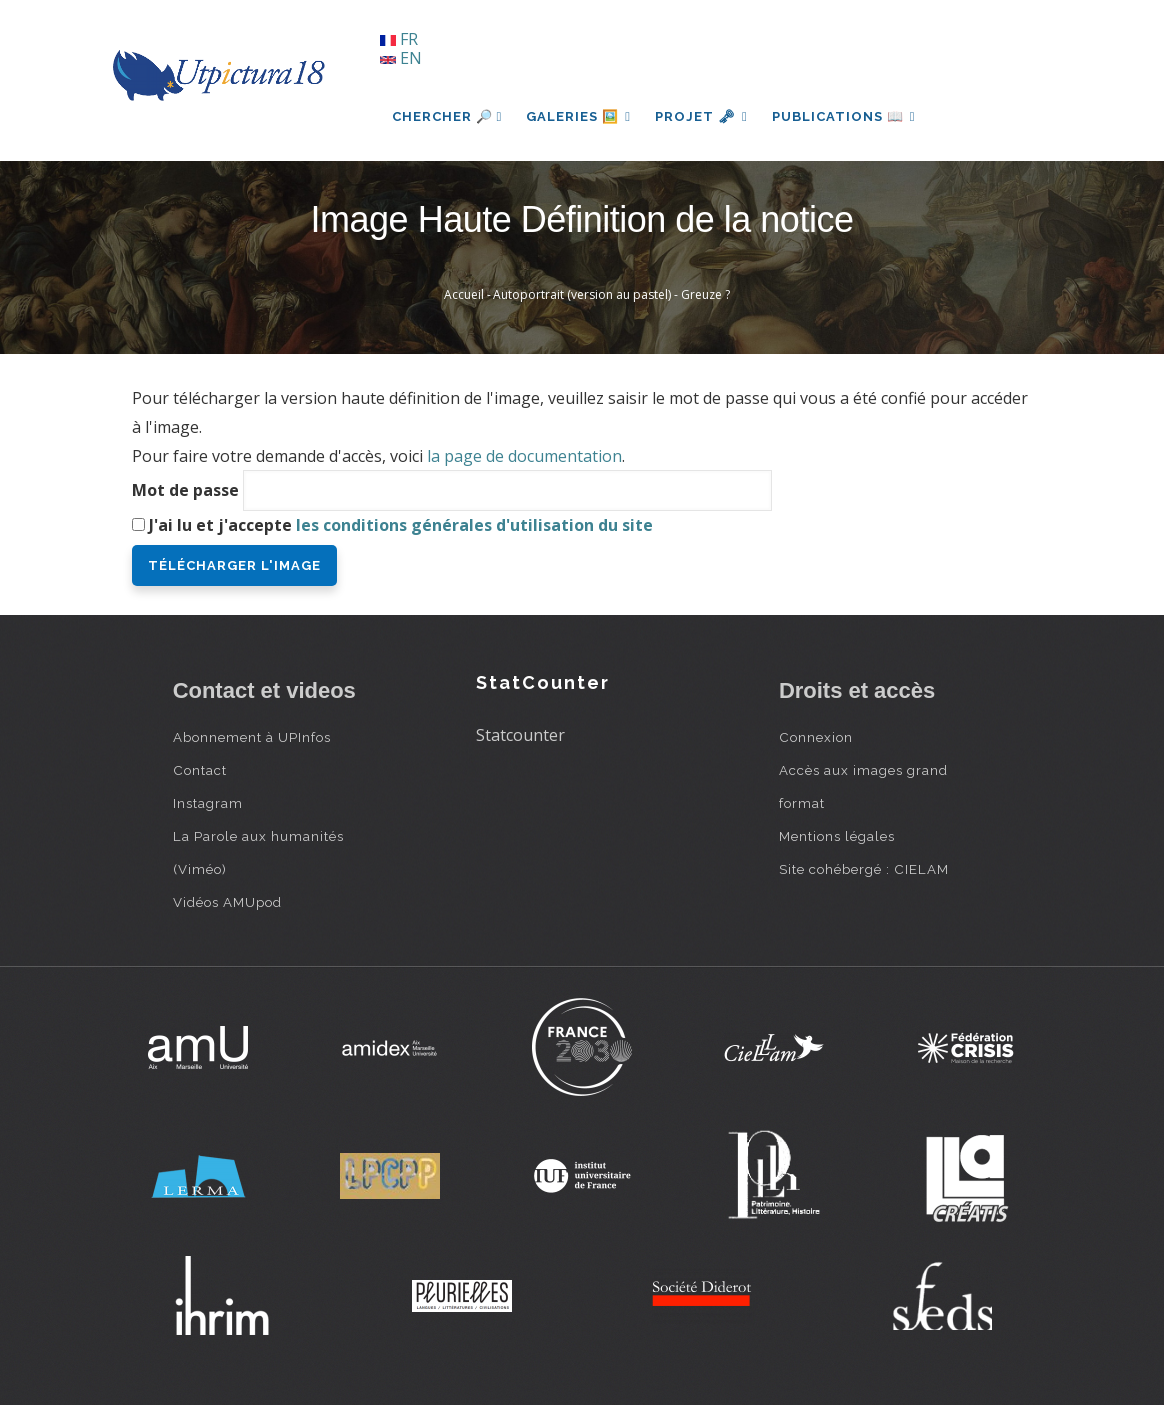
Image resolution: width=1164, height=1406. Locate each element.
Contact (200, 770)
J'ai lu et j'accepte (401, 525)
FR (399, 39)
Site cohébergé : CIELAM (864, 869)
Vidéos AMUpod (227, 902)
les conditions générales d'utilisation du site (474, 525)
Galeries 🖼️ (578, 116)
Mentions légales (837, 836)
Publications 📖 (844, 116)
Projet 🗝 (701, 116)
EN (401, 58)
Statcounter (520, 735)
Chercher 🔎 (447, 116)
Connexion (816, 737)
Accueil (464, 294)
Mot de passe (185, 490)
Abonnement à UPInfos (252, 737)
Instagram (208, 803)
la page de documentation (524, 456)
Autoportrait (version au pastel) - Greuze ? (611, 294)
